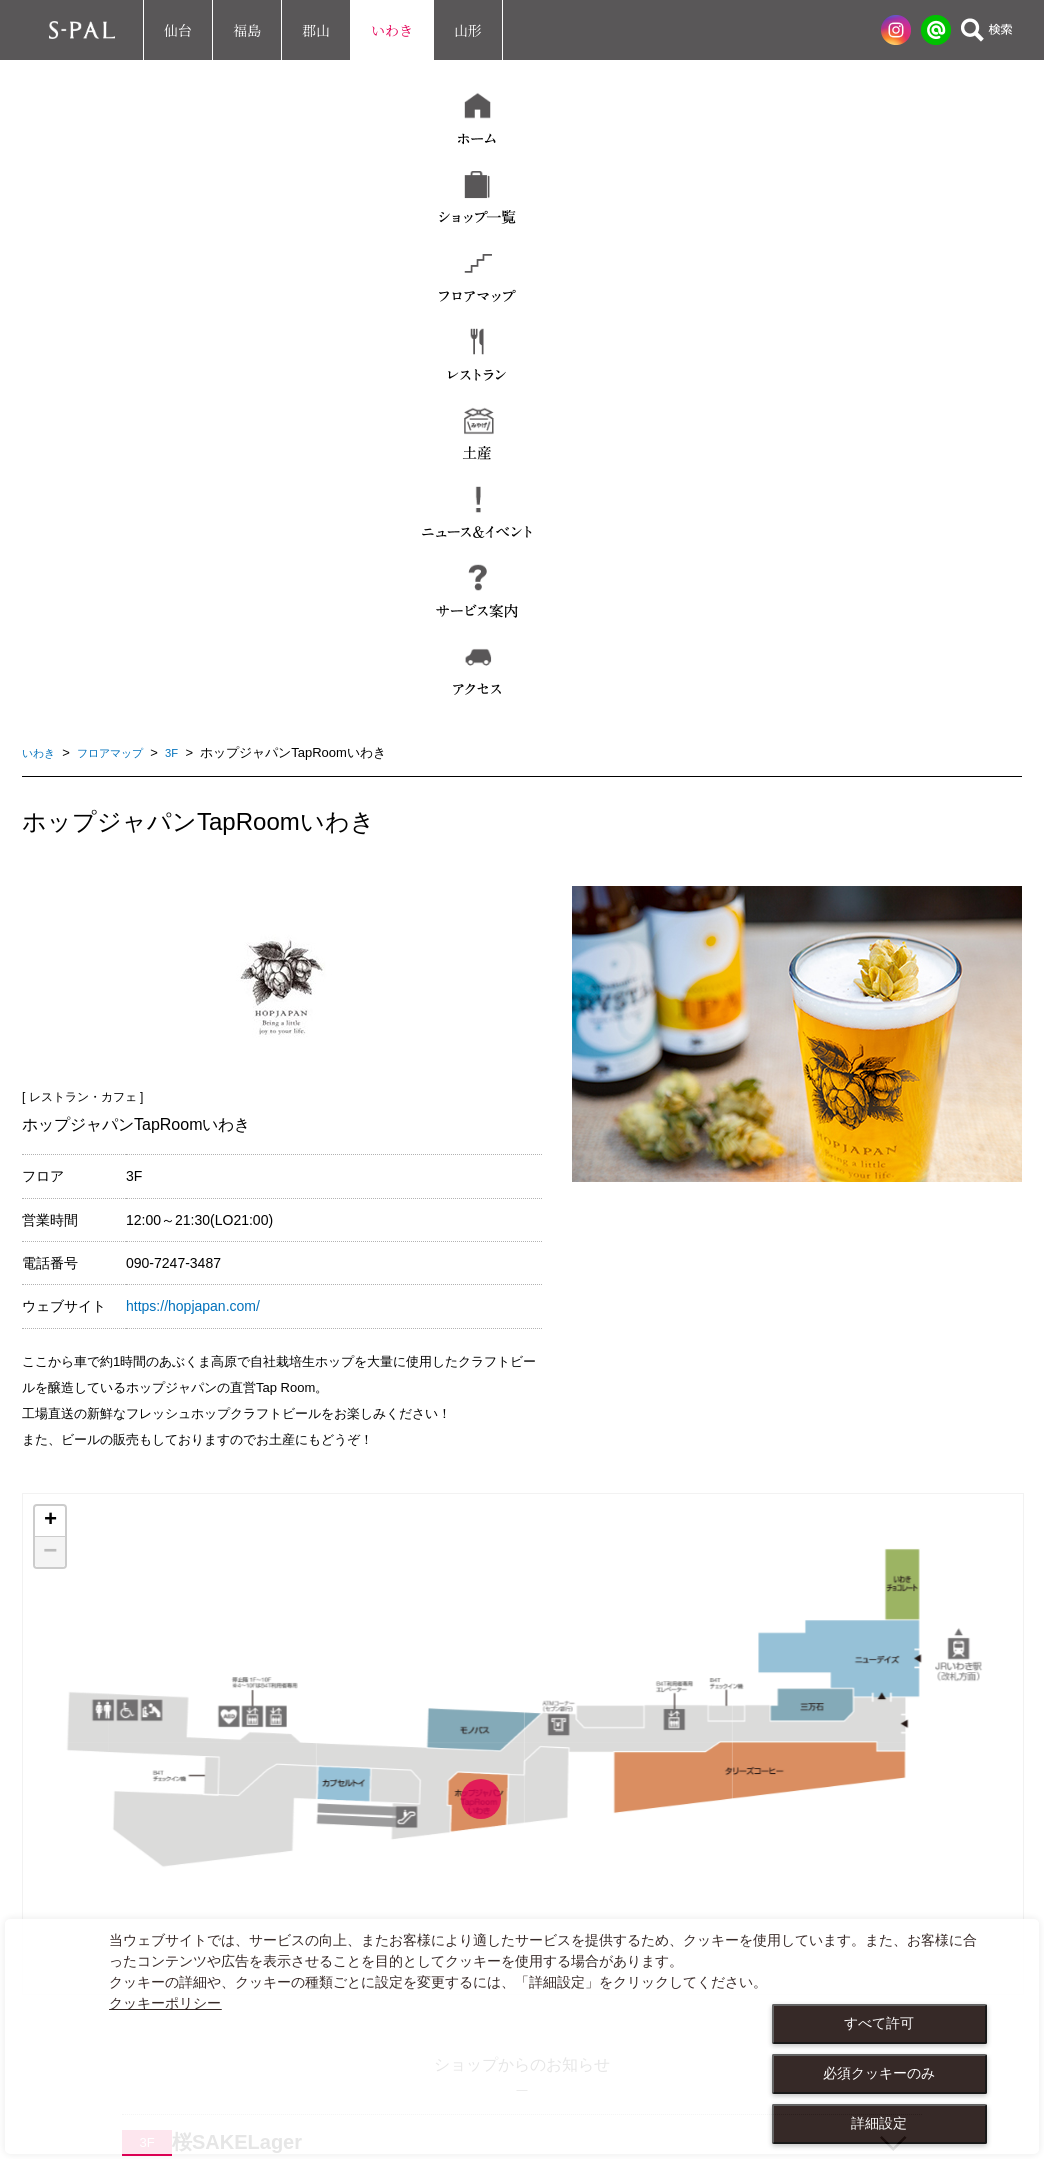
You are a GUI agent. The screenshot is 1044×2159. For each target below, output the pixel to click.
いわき (392, 30)
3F (190, 205)
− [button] (50, 1005)
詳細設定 (879, 2123)
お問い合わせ (91, 1886)
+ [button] (50, 974)
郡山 (316, 30)
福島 (247, 30)
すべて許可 (879, 2023)
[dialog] (522, 2036)
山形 (468, 30)
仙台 (178, 30)
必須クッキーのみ (879, 2073)
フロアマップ (122, 205)
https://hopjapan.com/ (193, 760)
